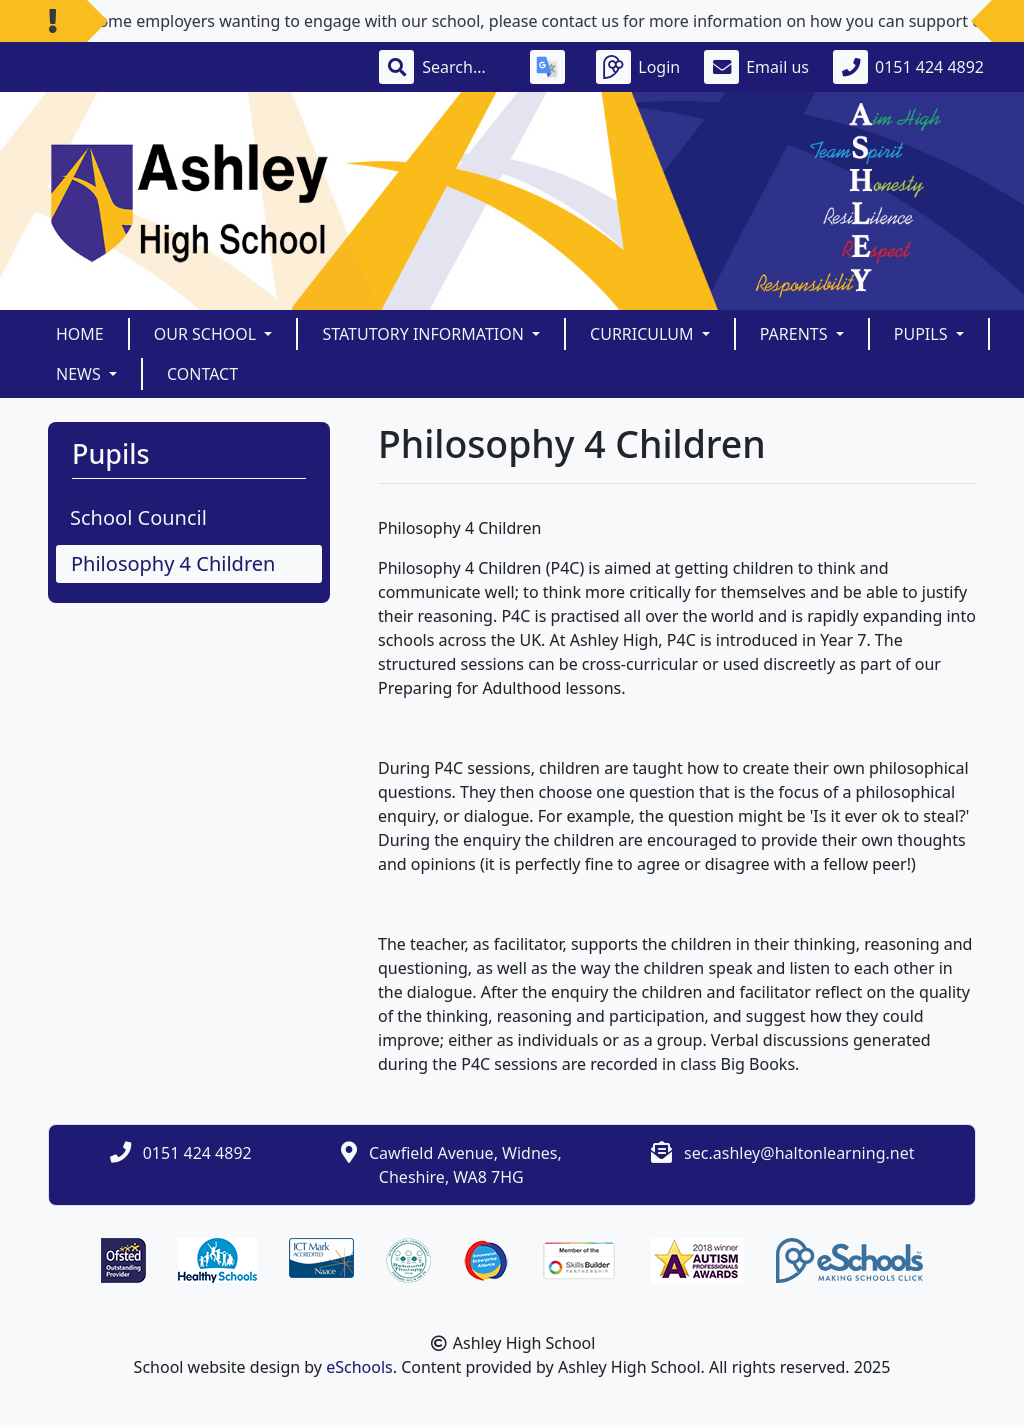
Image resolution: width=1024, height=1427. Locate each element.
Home (80, 334)
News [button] (80, 374)
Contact (202, 374)
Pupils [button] (923, 334)
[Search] (464, 67)
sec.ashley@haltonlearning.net (799, 1153)
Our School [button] (207, 334)
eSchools (359, 1367)
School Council (138, 517)
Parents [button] (796, 334)
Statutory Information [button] (425, 334)
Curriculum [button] (644, 334)
